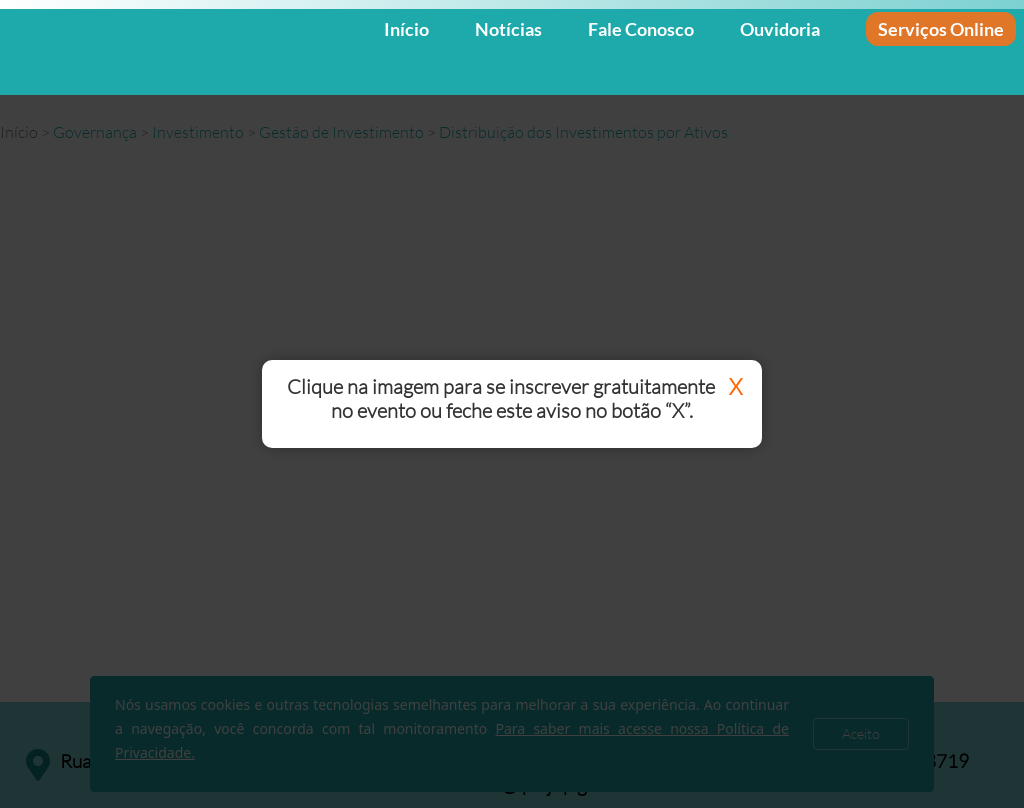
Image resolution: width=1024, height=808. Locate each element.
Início (406, 29)
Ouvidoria (780, 29)
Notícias (508, 29)
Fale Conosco (641, 29)
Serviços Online (941, 29)
